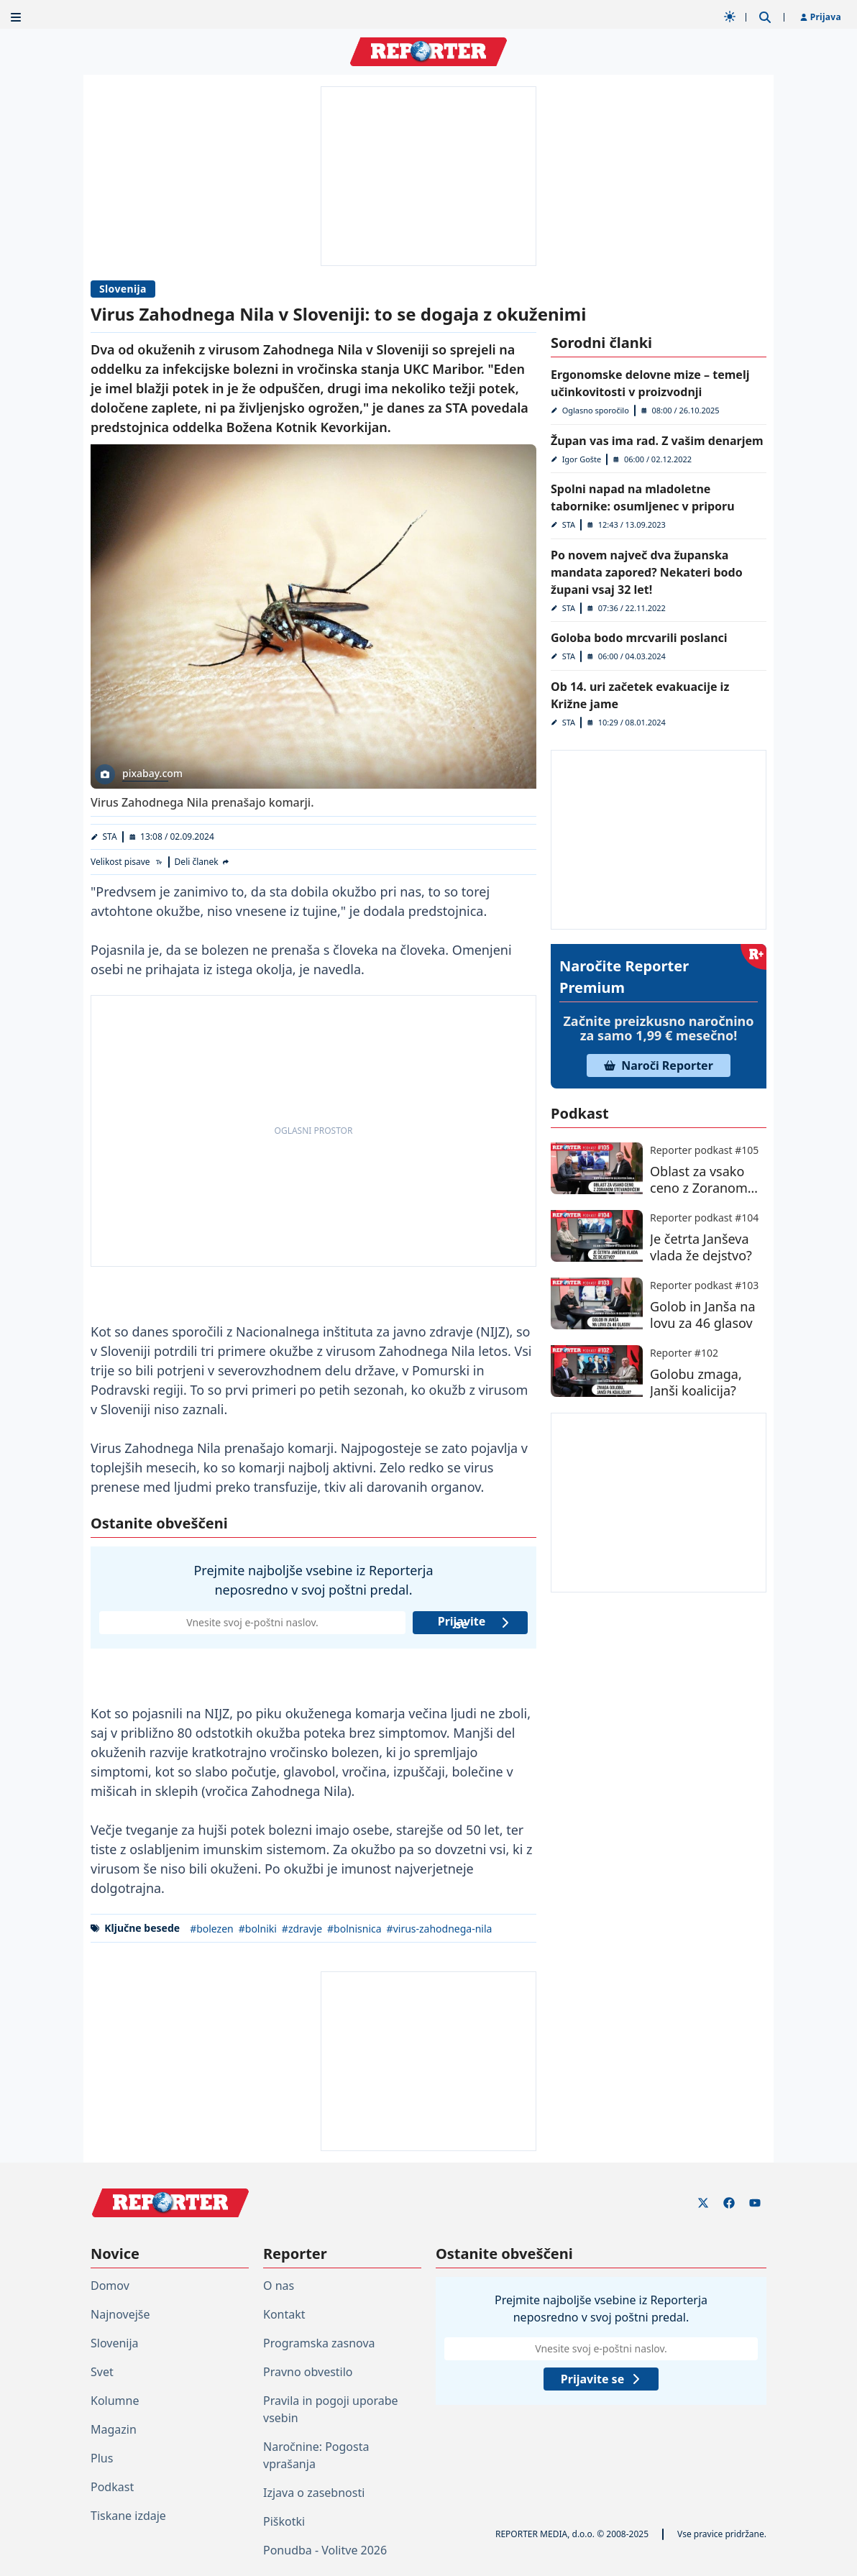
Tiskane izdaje (128, 2516)
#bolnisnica (354, 1928)
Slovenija (123, 288)
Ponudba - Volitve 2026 (325, 2550)
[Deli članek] (203, 862)
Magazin (114, 2429)
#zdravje (302, 1928)
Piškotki (284, 2521)
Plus (102, 2458)
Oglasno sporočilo (595, 410)
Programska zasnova (319, 2343)
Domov (110, 2285)
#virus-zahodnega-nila (439, 1928)
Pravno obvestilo (308, 2372)
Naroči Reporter (658, 1065)
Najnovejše (120, 2314)
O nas (278, 2285)
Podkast (112, 2487)
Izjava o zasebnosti (314, 2493)
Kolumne (115, 2400)
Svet (102, 2372)
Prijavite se (474, 1622)
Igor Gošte (582, 459)
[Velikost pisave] (127, 862)
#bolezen (212, 1928)
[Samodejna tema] (729, 16)
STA (110, 836)
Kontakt (284, 2314)
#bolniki (258, 1928)
